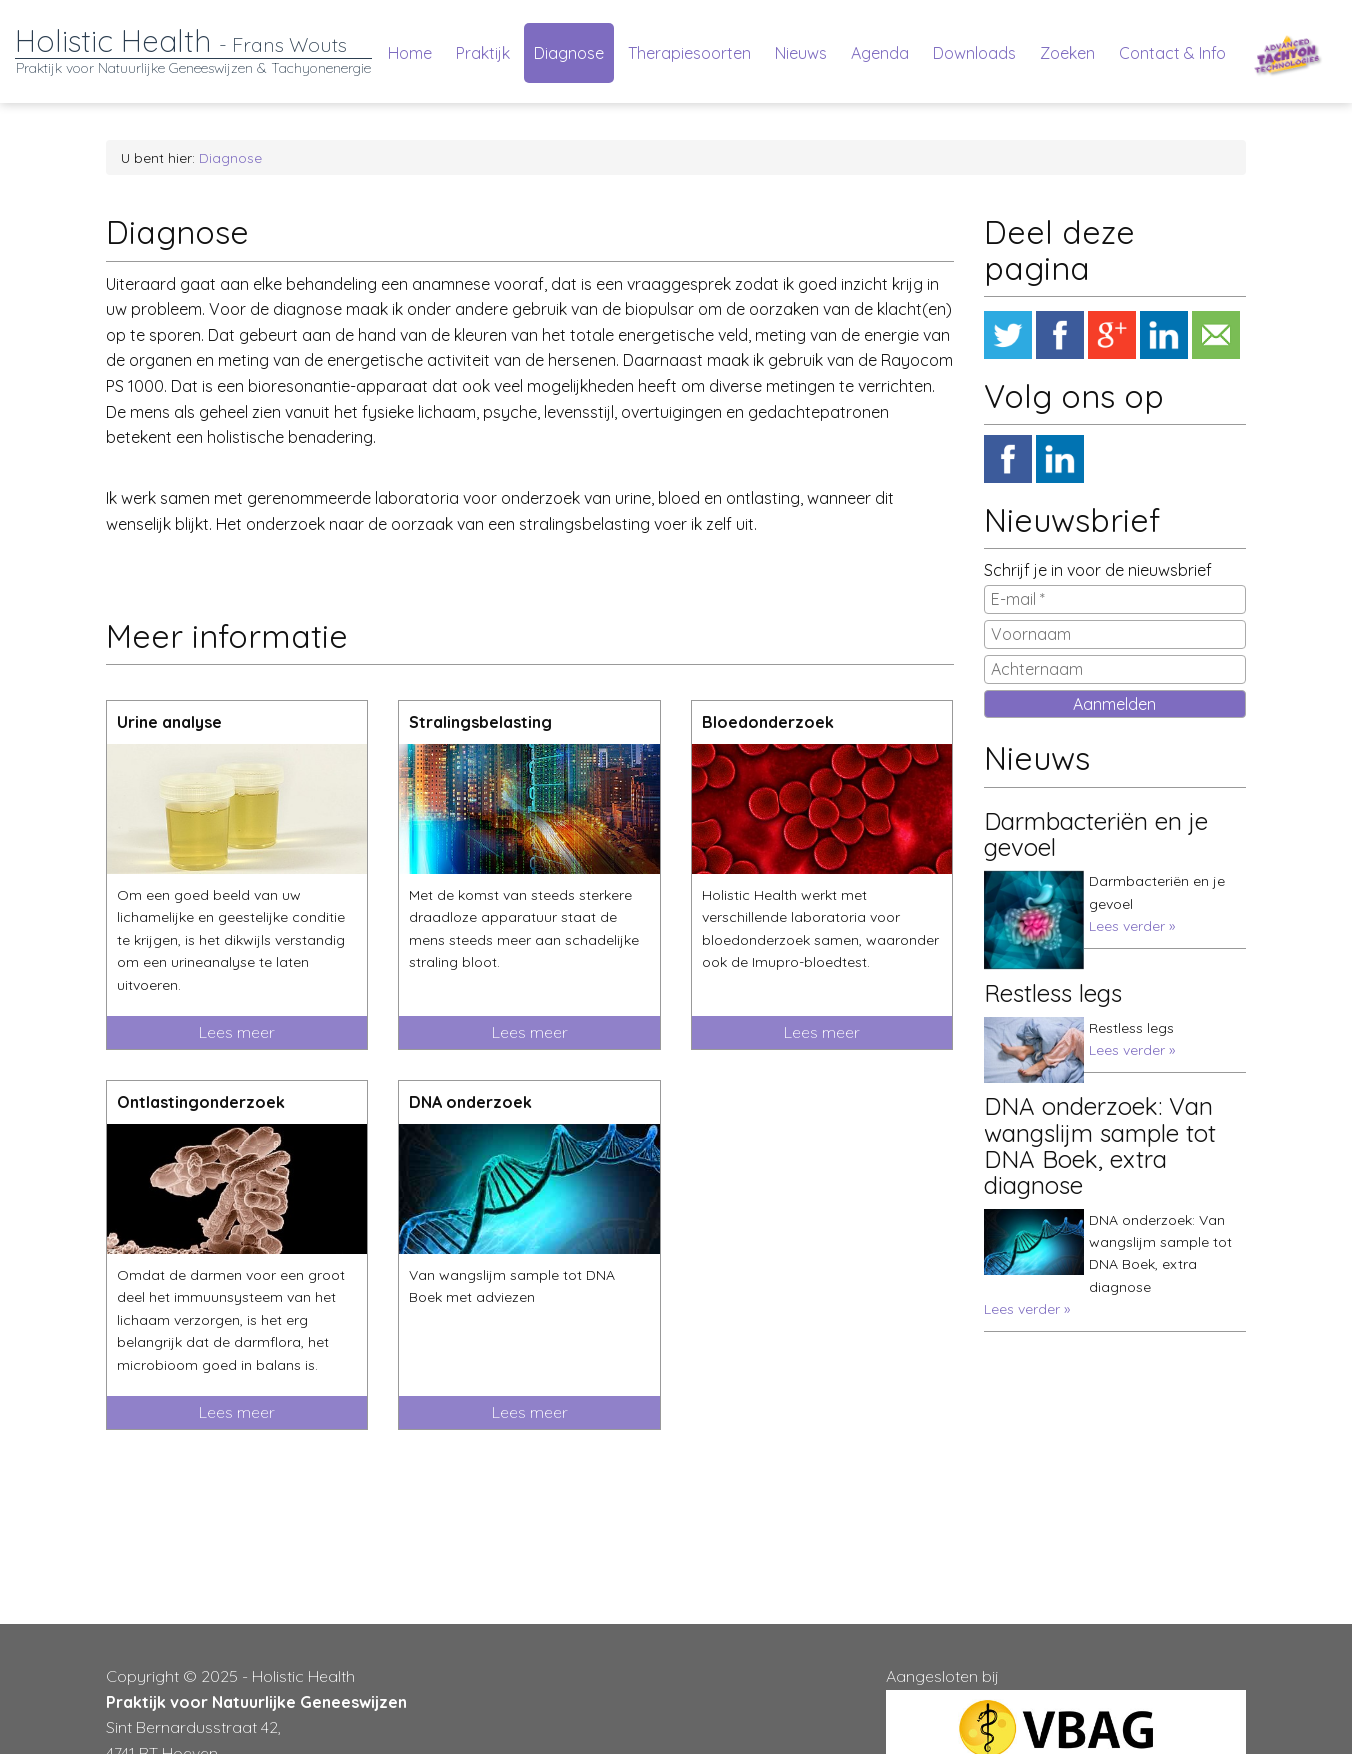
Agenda (880, 53)
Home (410, 53)
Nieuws (801, 53)
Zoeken (1067, 53)
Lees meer (237, 1032)
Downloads (974, 53)
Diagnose (569, 53)
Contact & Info (1172, 53)
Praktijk (483, 53)
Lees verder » (1132, 926)
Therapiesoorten (689, 53)
